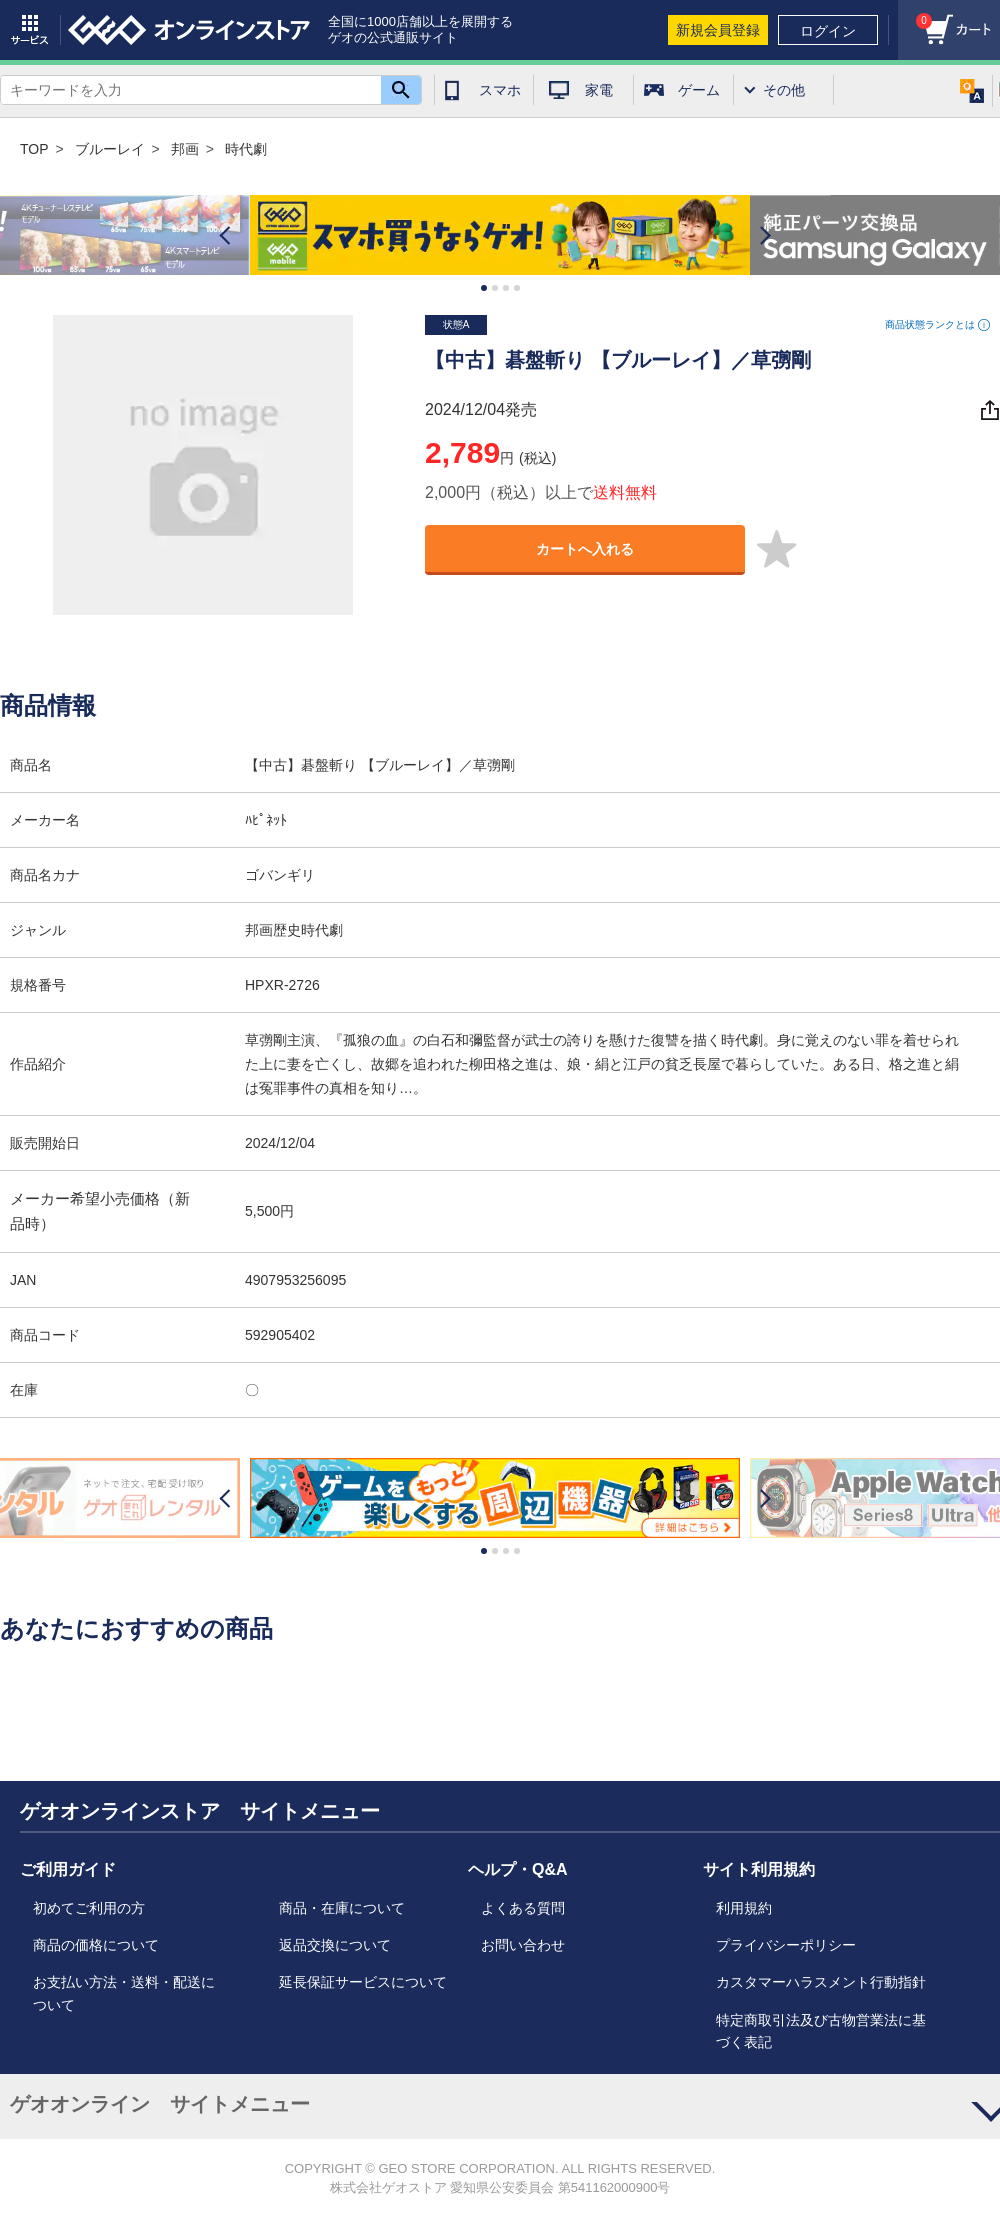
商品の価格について (96, 1945)
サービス (30, 30)
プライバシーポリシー (786, 1945)
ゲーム (699, 90)
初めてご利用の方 (89, 1908)
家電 (599, 90)
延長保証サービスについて (363, 1982)
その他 (784, 90)
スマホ (500, 90)
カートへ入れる (585, 549)
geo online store (189, 30)
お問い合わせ (523, 1945)
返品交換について (335, 1945)
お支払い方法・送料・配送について (124, 1993)
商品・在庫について (342, 1908)
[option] (500, 235)
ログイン (828, 31)
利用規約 (744, 1908)
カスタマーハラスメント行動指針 (821, 1982)
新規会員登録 (718, 30)
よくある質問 (523, 1908)
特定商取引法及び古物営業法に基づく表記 (821, 2031)
